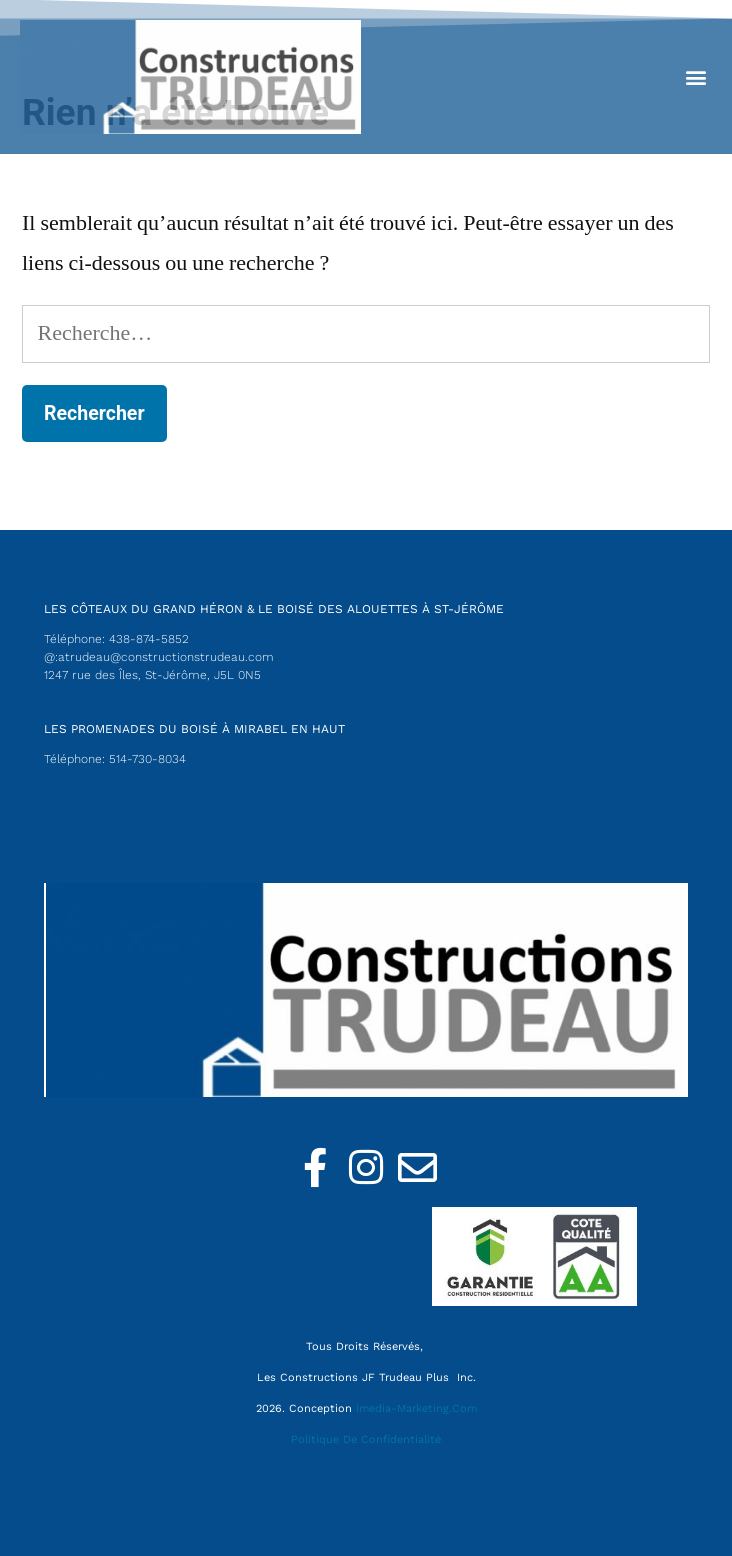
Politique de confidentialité (366, 1439)
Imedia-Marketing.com (416, 1408)
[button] (695, 76)
